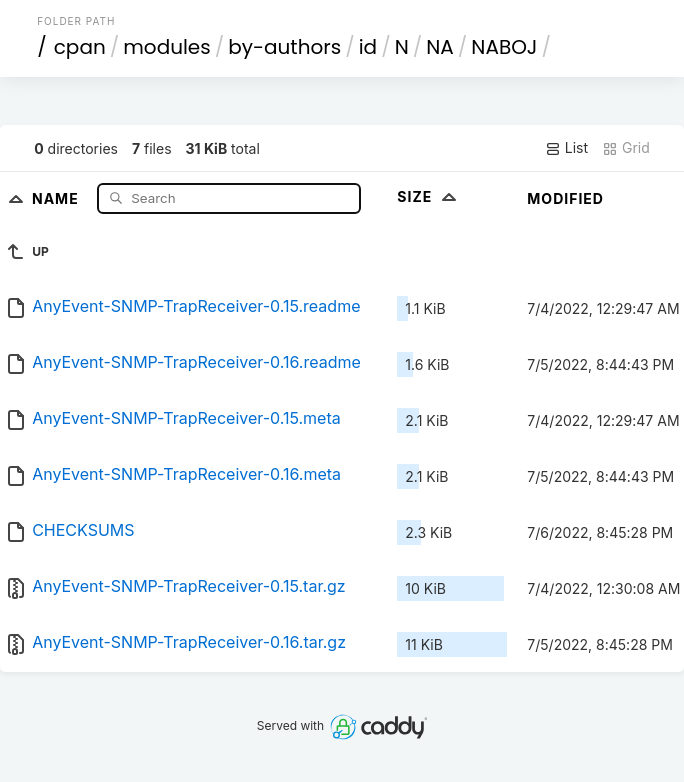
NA (440, 47)
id (368, 47)
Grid (626, 148)
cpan (80, 47)
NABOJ (504, 47)
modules (166, 47)
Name (57, 197)
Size (428, 196)
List (566, 148)
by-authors (284, 47)
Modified (565, 198)
